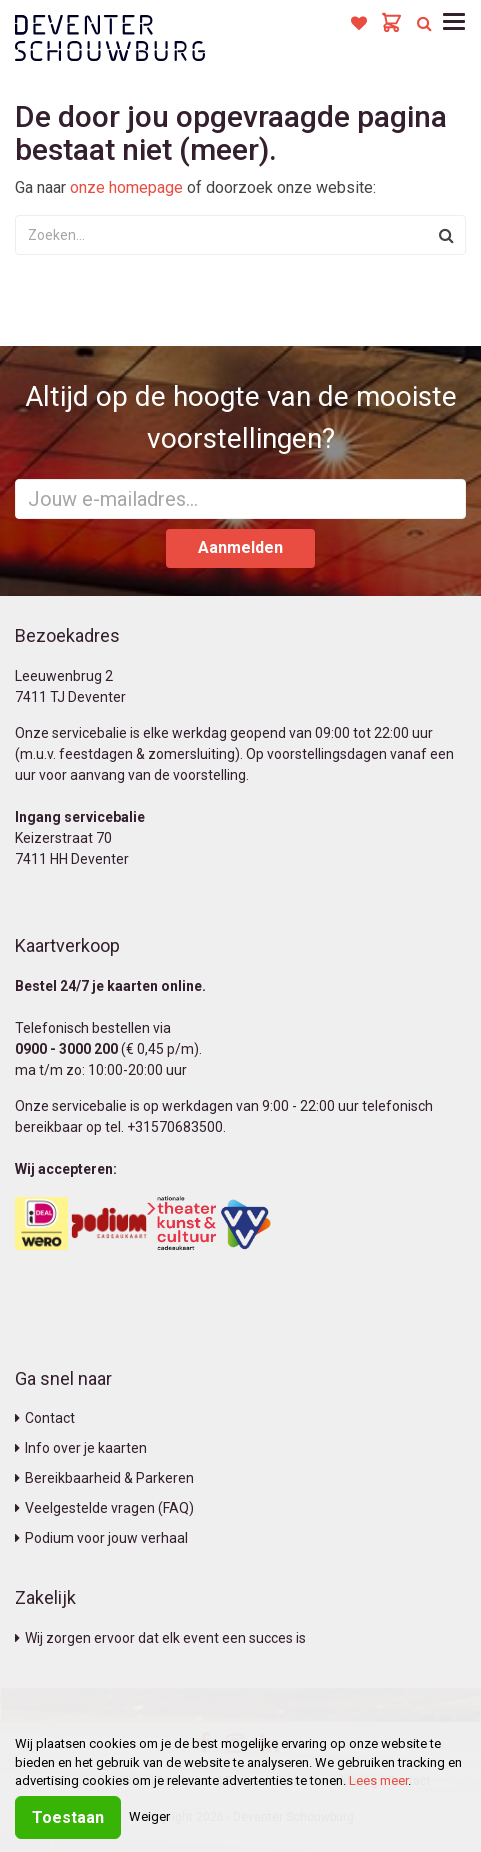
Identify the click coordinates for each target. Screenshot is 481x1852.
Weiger (149, 1816)
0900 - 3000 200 (66, 1049)
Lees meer (378, 1780)
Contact (45, 1418)
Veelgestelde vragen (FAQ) (104, 1508)
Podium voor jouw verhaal (101, 1538)
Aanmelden (240, 547)
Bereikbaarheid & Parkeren (104, 1478)
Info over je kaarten (81, 1448)
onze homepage (126, 187)
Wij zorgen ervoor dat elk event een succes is (160, 1638)
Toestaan (68, 1817)
